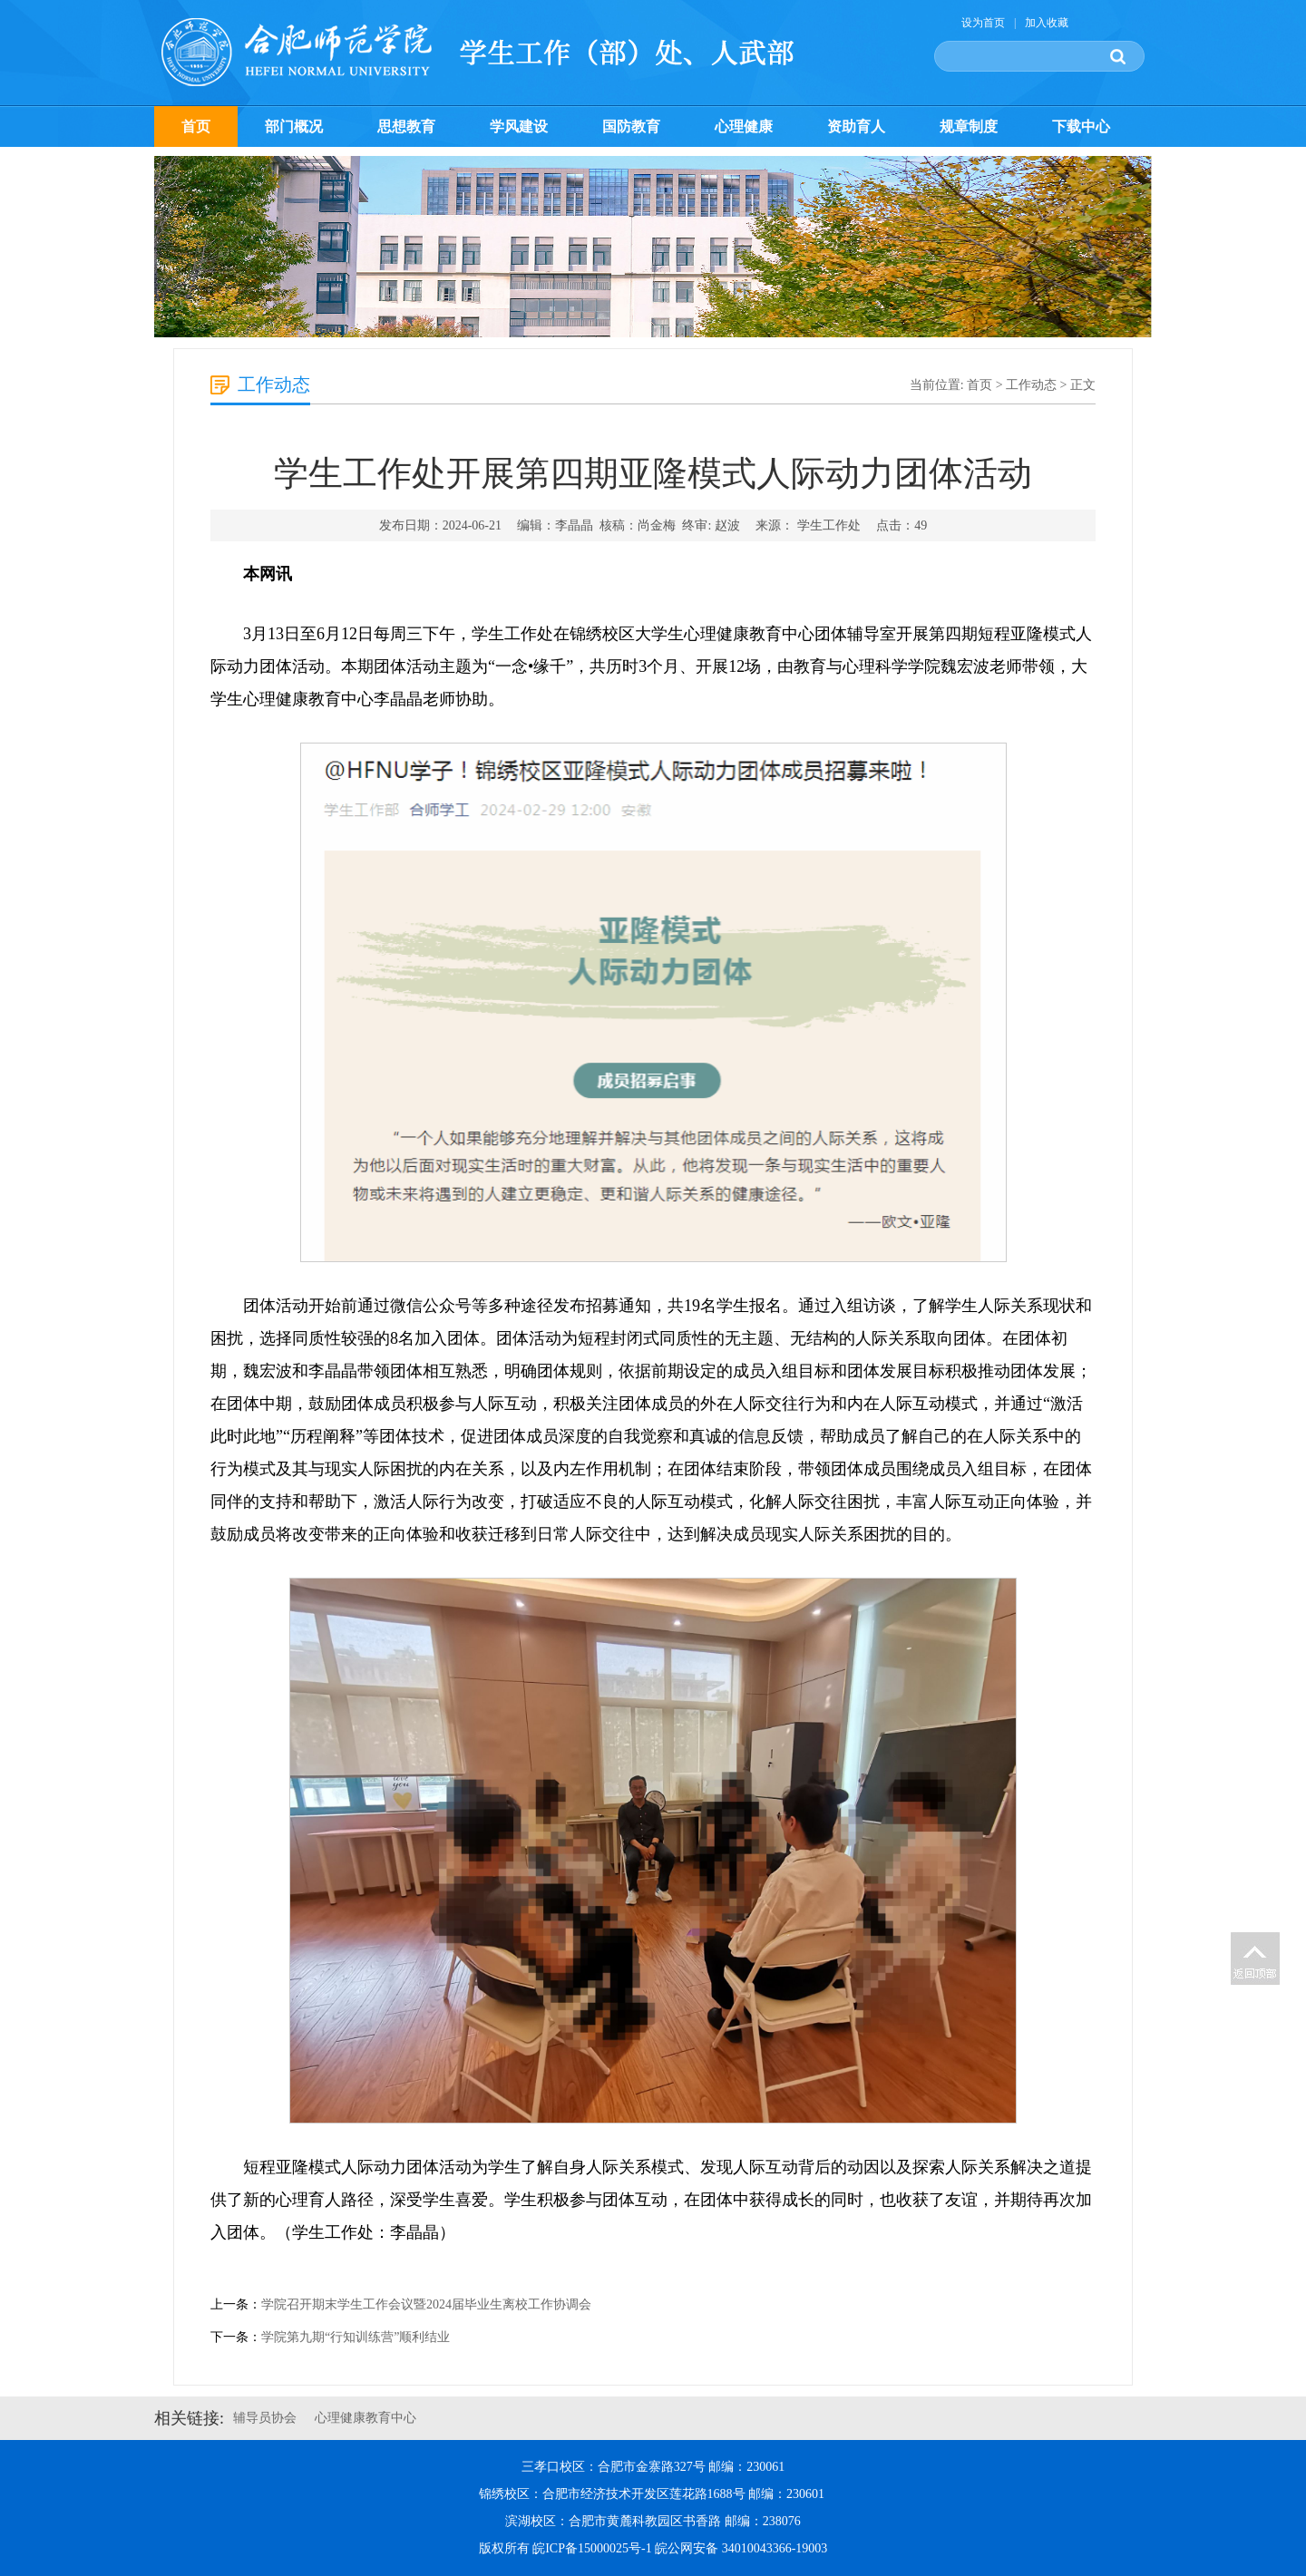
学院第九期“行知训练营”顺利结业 (355, 2337)
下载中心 (1081, 126)
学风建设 (519, 126)
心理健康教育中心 (365, 2418)
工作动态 (1031, 385)
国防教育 (631, 126)
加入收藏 (1046, 22)
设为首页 (983, 22)
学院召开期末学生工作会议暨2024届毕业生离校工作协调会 (426, 2304)
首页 (195, 126)
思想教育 (406, 126)
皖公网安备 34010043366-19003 (741, 2548)
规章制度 (969, 126)
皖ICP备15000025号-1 (591, 2548)
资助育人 (856, 126)
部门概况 (294, 126)
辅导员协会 (265, 2418)
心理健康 (744, 126)
